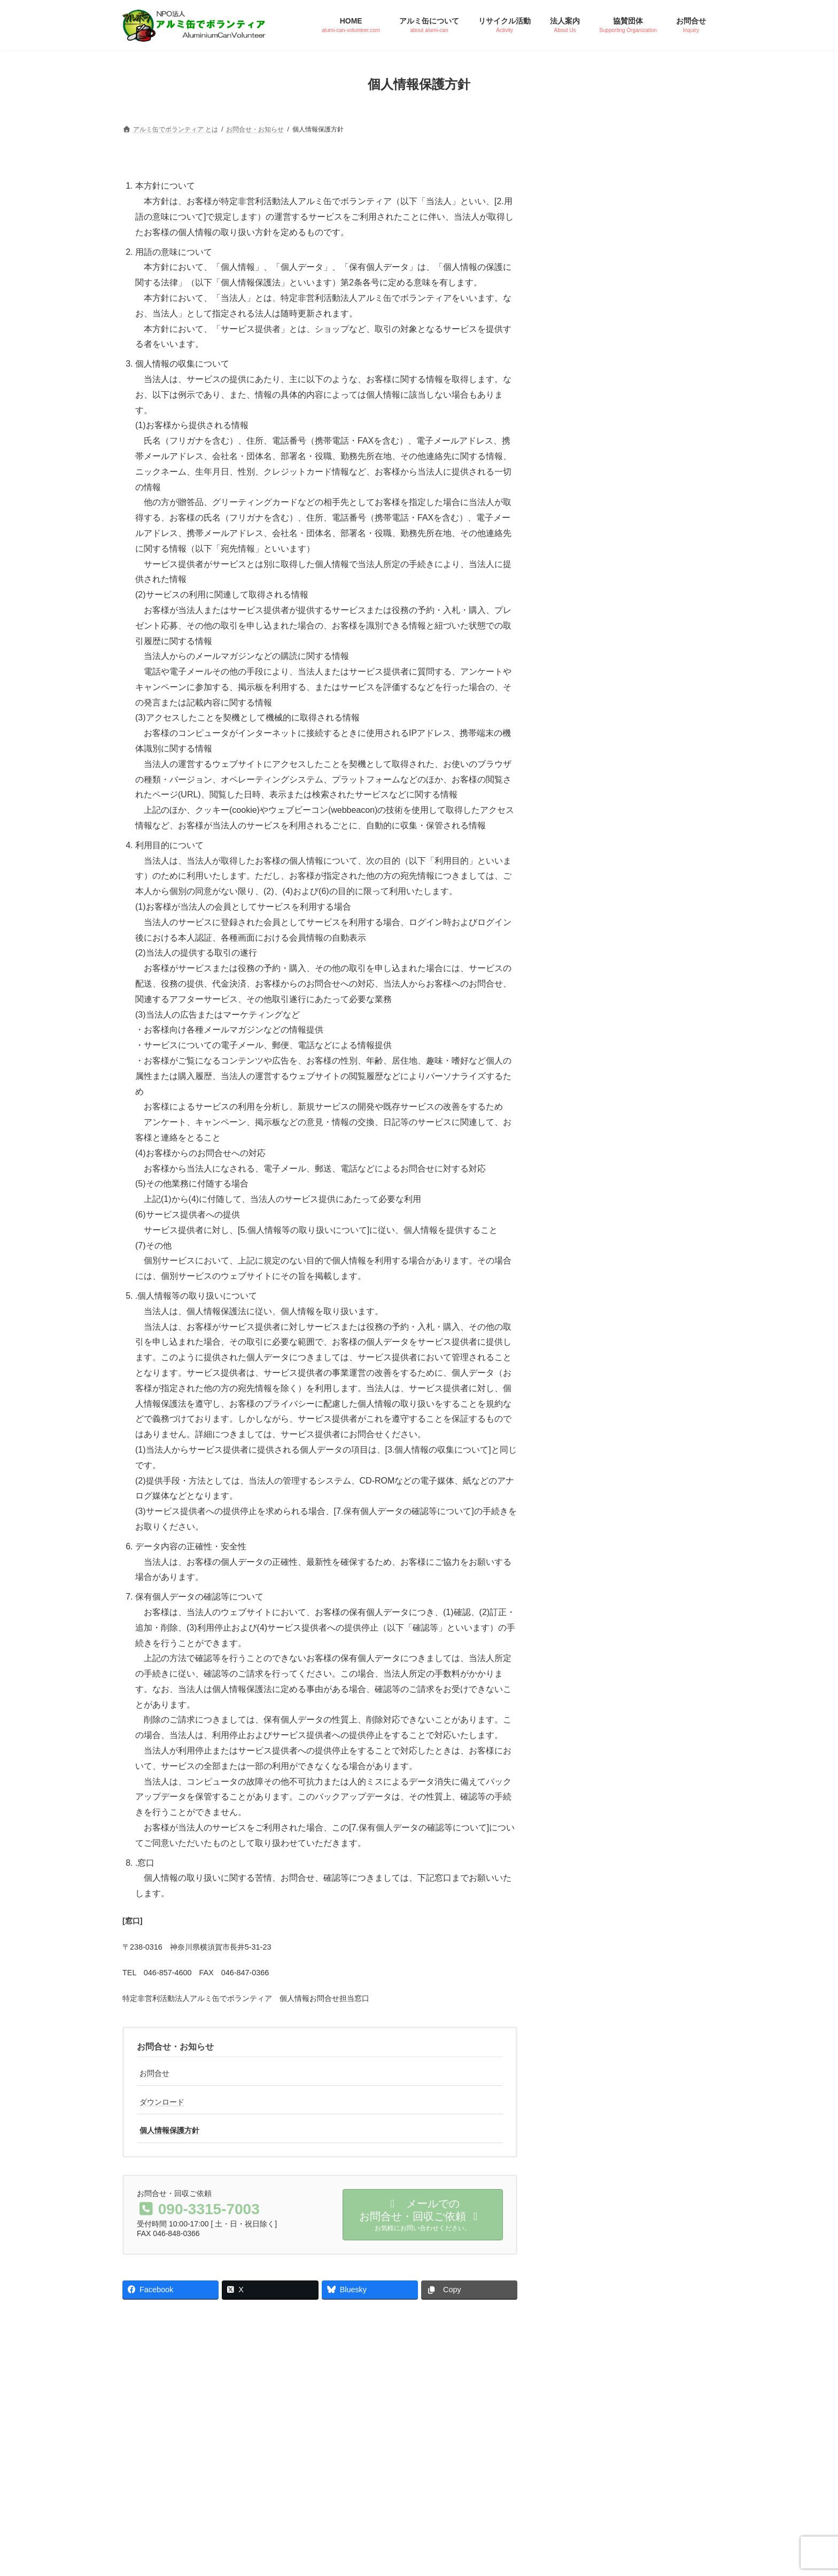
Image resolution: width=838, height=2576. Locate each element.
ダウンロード (161, 2102)
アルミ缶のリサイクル (605, 418)
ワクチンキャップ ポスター (615, 976)
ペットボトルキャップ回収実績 (619, 564)
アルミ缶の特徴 (594, 389)
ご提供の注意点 (594, 506)
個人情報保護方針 (169, 2130)
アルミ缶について (602, 358)
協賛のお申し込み (598, 624)
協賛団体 (586, 593)
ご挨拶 (580, 712)
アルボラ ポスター (601, 947)
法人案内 (586, 682)
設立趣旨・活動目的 (601, 741)
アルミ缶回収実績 (598, 535)
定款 (577, 798)
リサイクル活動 (598, 476)
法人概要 (584, 770)
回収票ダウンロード (601, 1004)
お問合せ (154, 2073)
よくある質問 (591, 447)
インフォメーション (606, 828)
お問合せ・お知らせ (175, 2046)
